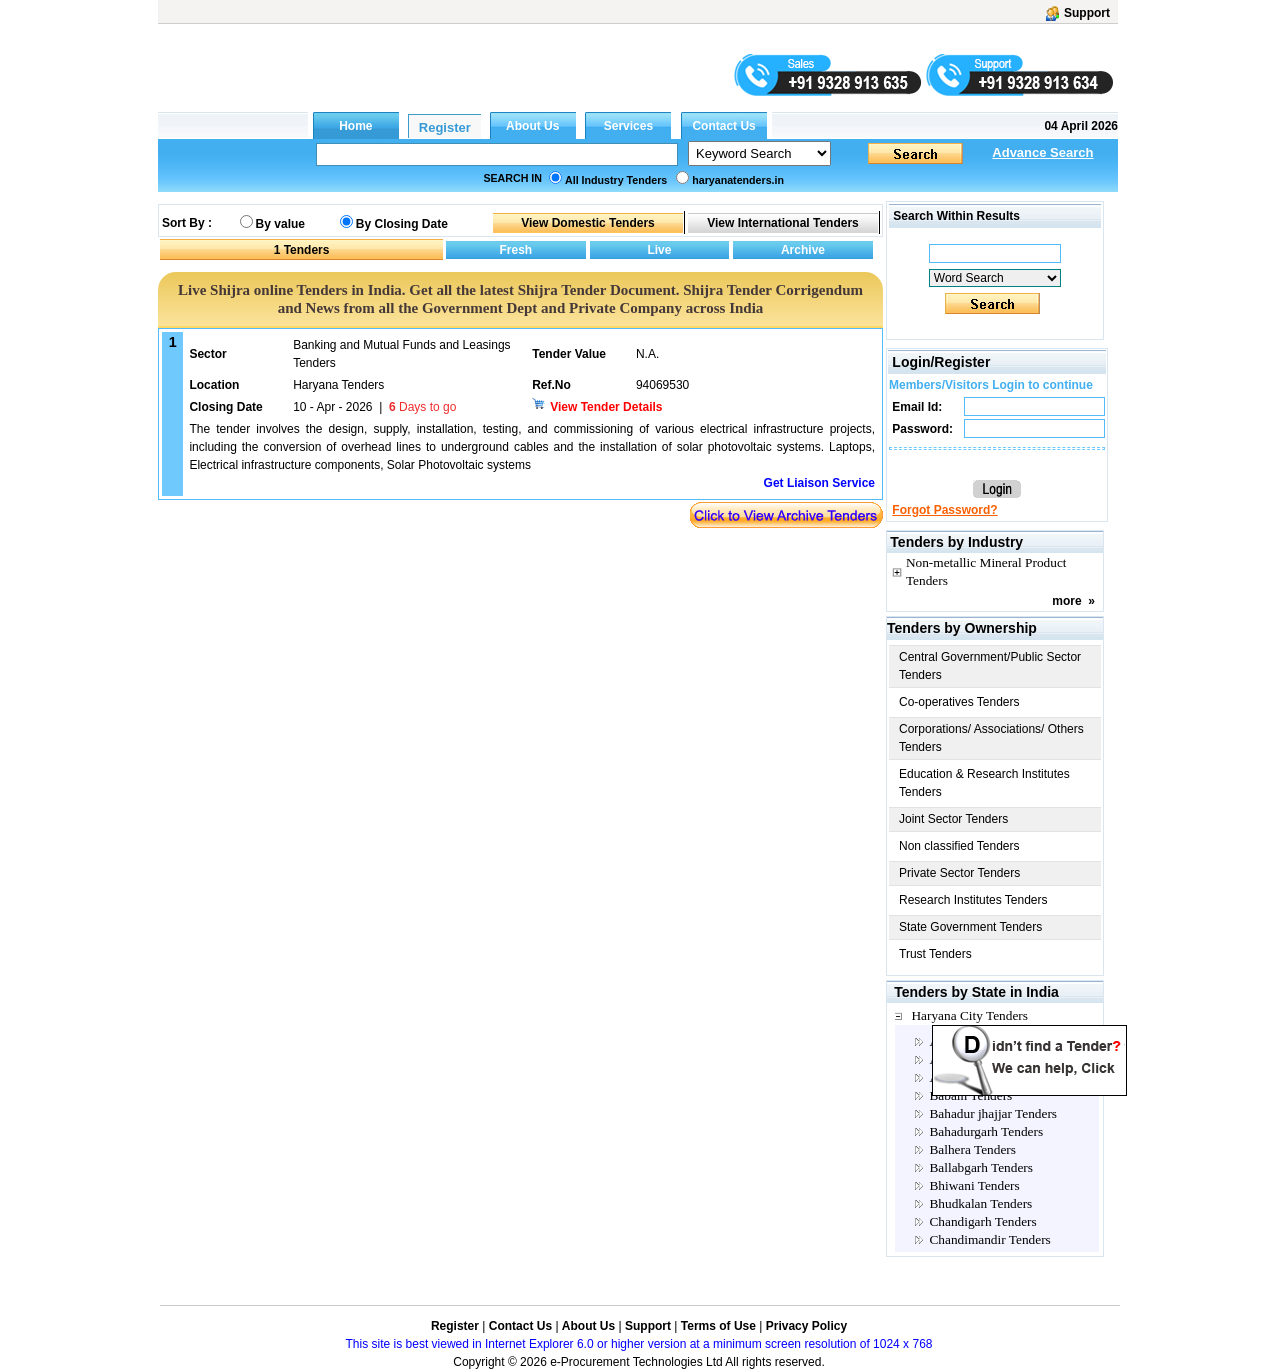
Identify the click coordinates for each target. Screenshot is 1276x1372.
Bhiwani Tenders (974, 1185)
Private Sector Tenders (959, 873)
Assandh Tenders (974, 1077)
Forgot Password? (944, 510)
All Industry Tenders (616, 180)
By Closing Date (402, 224)
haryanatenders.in (738, 180)
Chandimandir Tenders (989, 1239)
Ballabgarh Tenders (981, 1167)
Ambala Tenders (972, 1059)
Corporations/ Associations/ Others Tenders (991, 738)
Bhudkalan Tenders (980, 1203)
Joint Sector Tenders (953, 819)
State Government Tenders (970, 927)
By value (280, 224)
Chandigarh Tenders (982, 1221)
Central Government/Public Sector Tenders (990, 666)
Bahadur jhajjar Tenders (993, 1113)
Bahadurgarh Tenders (986, 1131)
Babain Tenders (970, 1095)
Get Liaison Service (819, 483)
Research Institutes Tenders (973, 900)
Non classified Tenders (959, 846)
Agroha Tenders (971, 1041)
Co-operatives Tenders (959, 702)
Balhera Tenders (972, 1149)
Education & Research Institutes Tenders (984, 783)
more (1066, 601)
